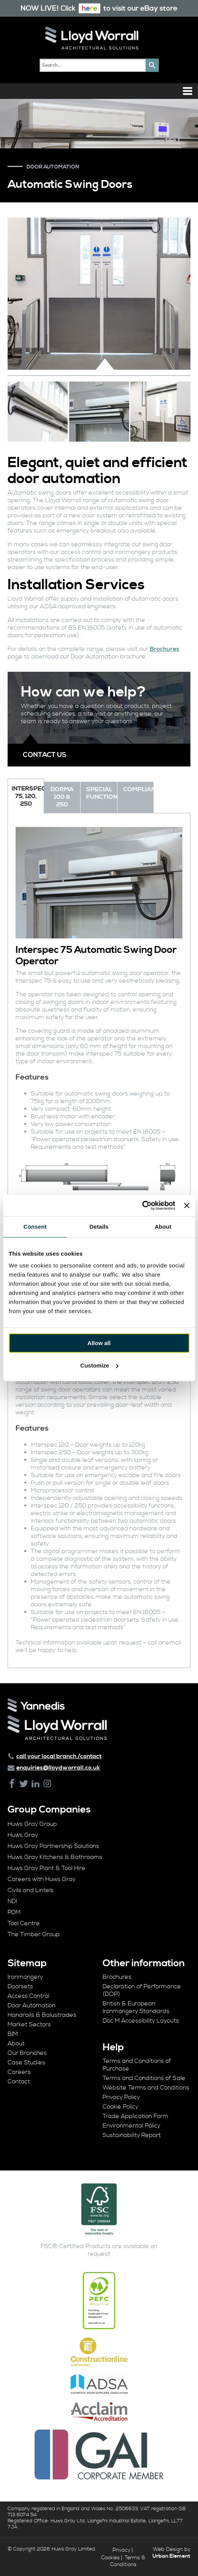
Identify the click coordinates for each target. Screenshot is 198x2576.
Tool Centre (24, 1923)
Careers (19, 2072)
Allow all (99, 1343)
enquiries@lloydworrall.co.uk (58, 1767)
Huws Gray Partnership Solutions (53, 1846)
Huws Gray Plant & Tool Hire (47, 1868)
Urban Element (171, 2556)
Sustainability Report (132, 2135)
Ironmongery (25, 1977)
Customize (99, 1365)
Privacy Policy (121, 2097)
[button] (152, 65)
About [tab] (163, 1226)
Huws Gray (23, 1835)
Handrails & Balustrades (42, 2015)
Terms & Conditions (128, 2561)
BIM (13, 2034)
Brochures (164, 649)
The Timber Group (34, 1934)
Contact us (45, 755)
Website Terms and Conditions (146, 2087)
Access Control (28, 1996)
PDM (14, 1912)
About (16, 2043)
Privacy (121, 2550)
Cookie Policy (120, 2106)
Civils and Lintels (31, 1890)
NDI (12, 1901)
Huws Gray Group (32, 1824)
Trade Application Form (135, 2116)
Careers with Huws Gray (42, 1879)
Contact (19, 2081)
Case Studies (26, 2062)
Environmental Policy (131, 2125)
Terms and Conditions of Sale (144, 2078)
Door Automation (31, 2005)
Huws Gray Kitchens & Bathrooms (55, 1857)
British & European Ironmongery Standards (136, 2007)
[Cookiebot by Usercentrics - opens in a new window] (142, 1205)
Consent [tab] (35, 1226)
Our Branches (27, 2053)
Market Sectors (29, 2024)
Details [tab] (99, 1226)
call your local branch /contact (58, 1756)
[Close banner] (186, 1205)
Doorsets (20, 1986)
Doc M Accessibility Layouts (141, 2020)
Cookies (110, 2557)
